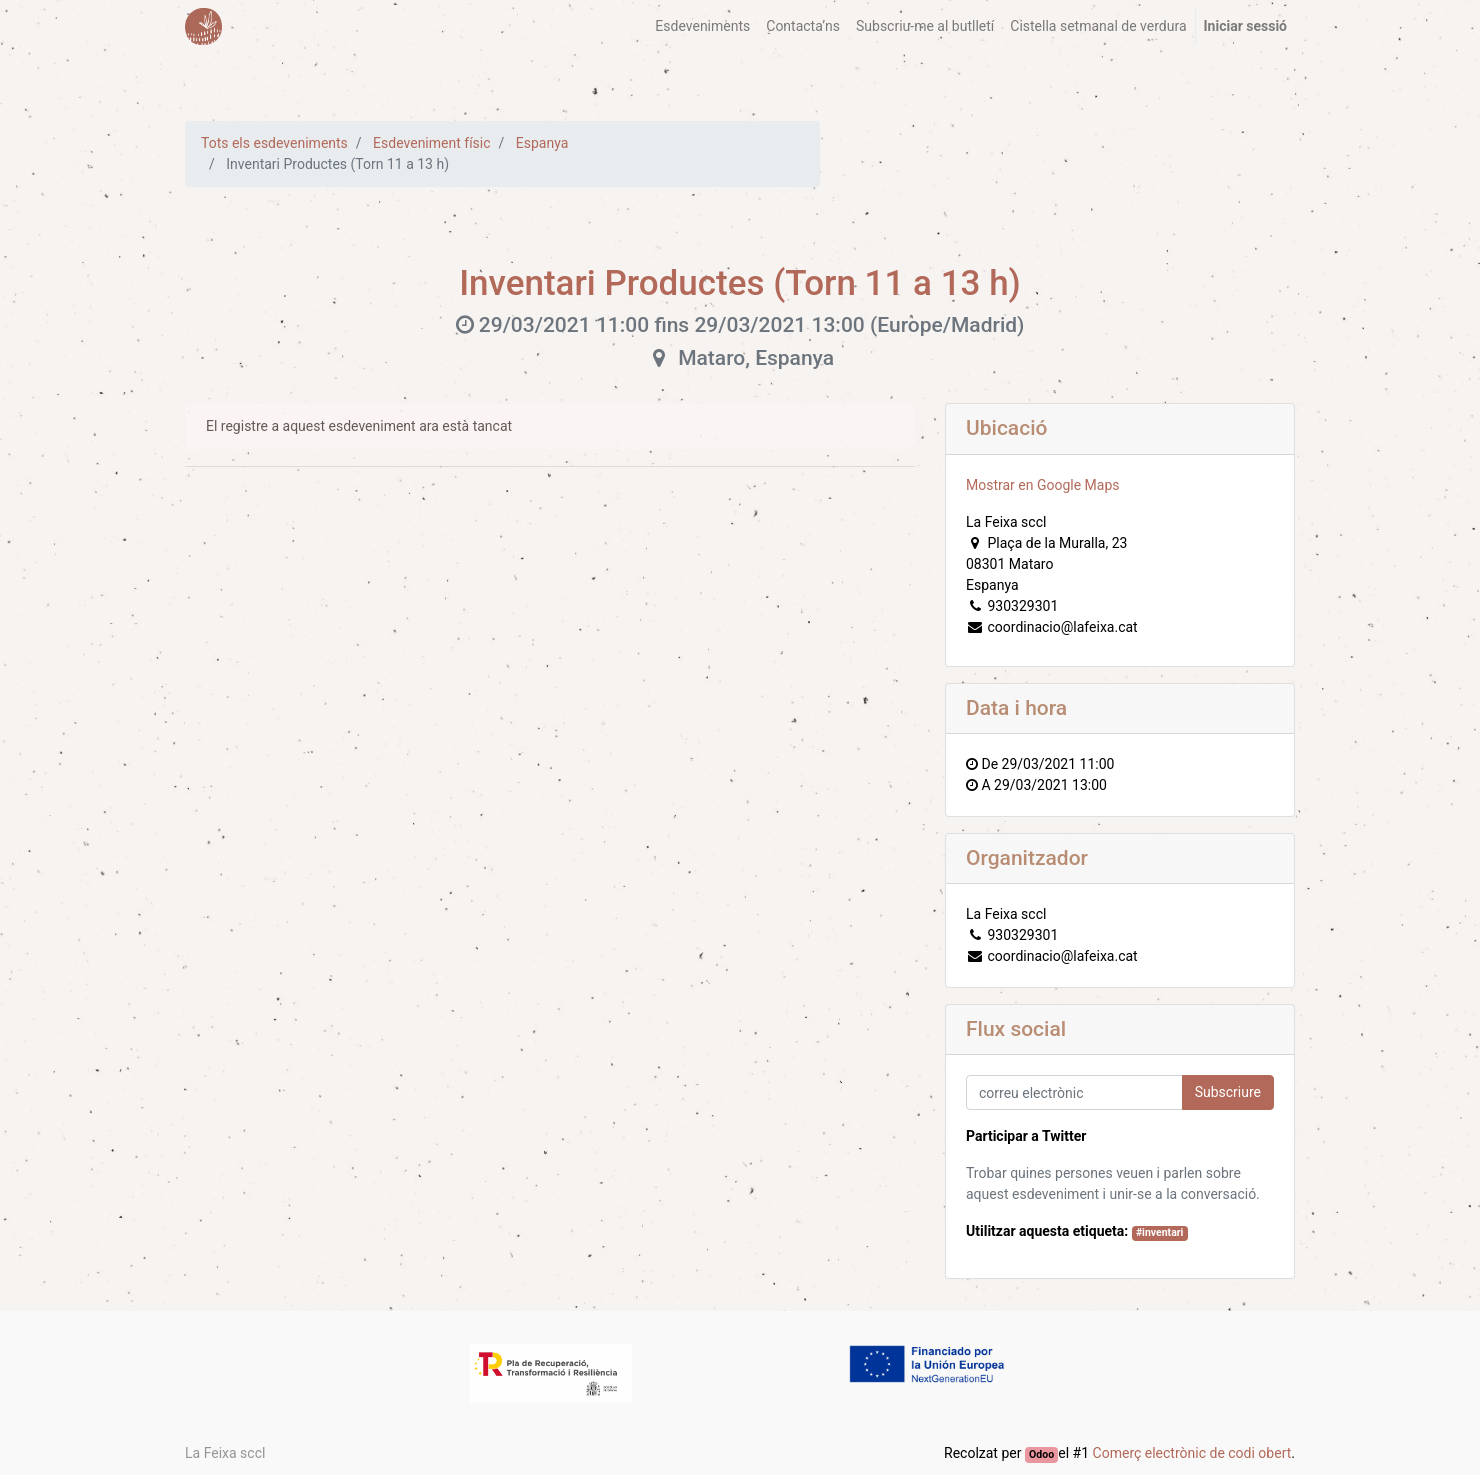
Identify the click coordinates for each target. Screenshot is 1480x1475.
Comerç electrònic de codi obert (1192, 1453)
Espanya (542, 143)
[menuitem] (702, 26)
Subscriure (1228, 1092)
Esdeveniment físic (431, 143)
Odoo (1041, 1454)
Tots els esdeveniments (274, 143)
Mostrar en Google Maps (1043, 485)
